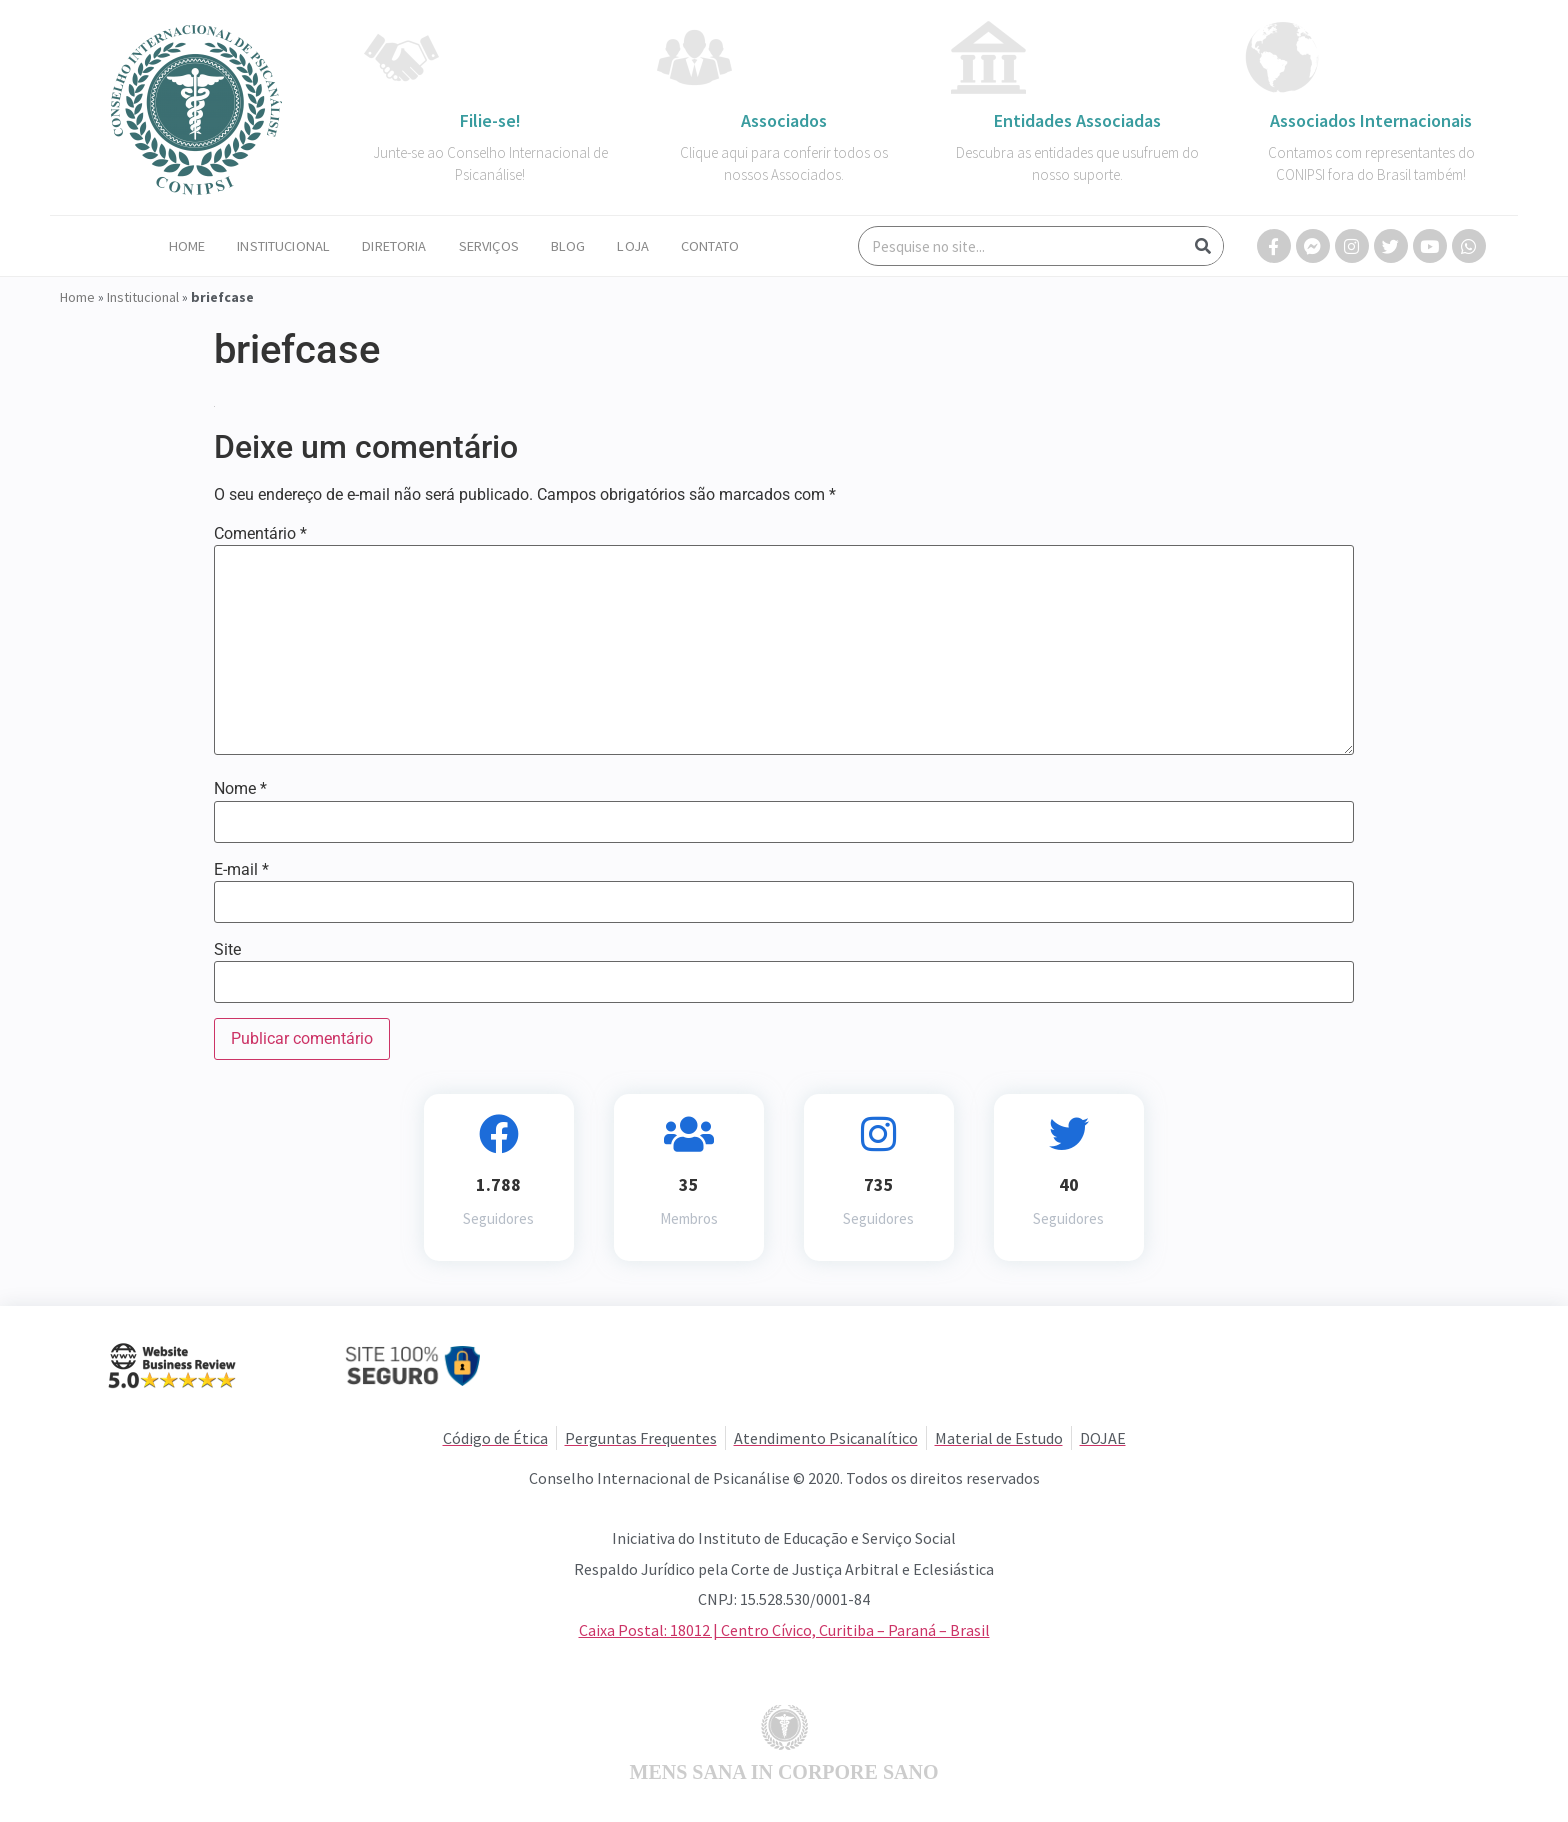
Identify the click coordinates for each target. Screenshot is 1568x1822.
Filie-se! (490, 120)
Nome (240, 789)
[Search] (1203, 246)
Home (187, 246)
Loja (633, 246)
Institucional (283, 246)
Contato (710, 246)
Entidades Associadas (1077, 120)
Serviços (489, 246)
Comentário (260, 534)
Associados (784, 120)
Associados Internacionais (1371, 120)
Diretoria (394, 246)
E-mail (241, 870)
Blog (568, 246)
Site (227, 950)
